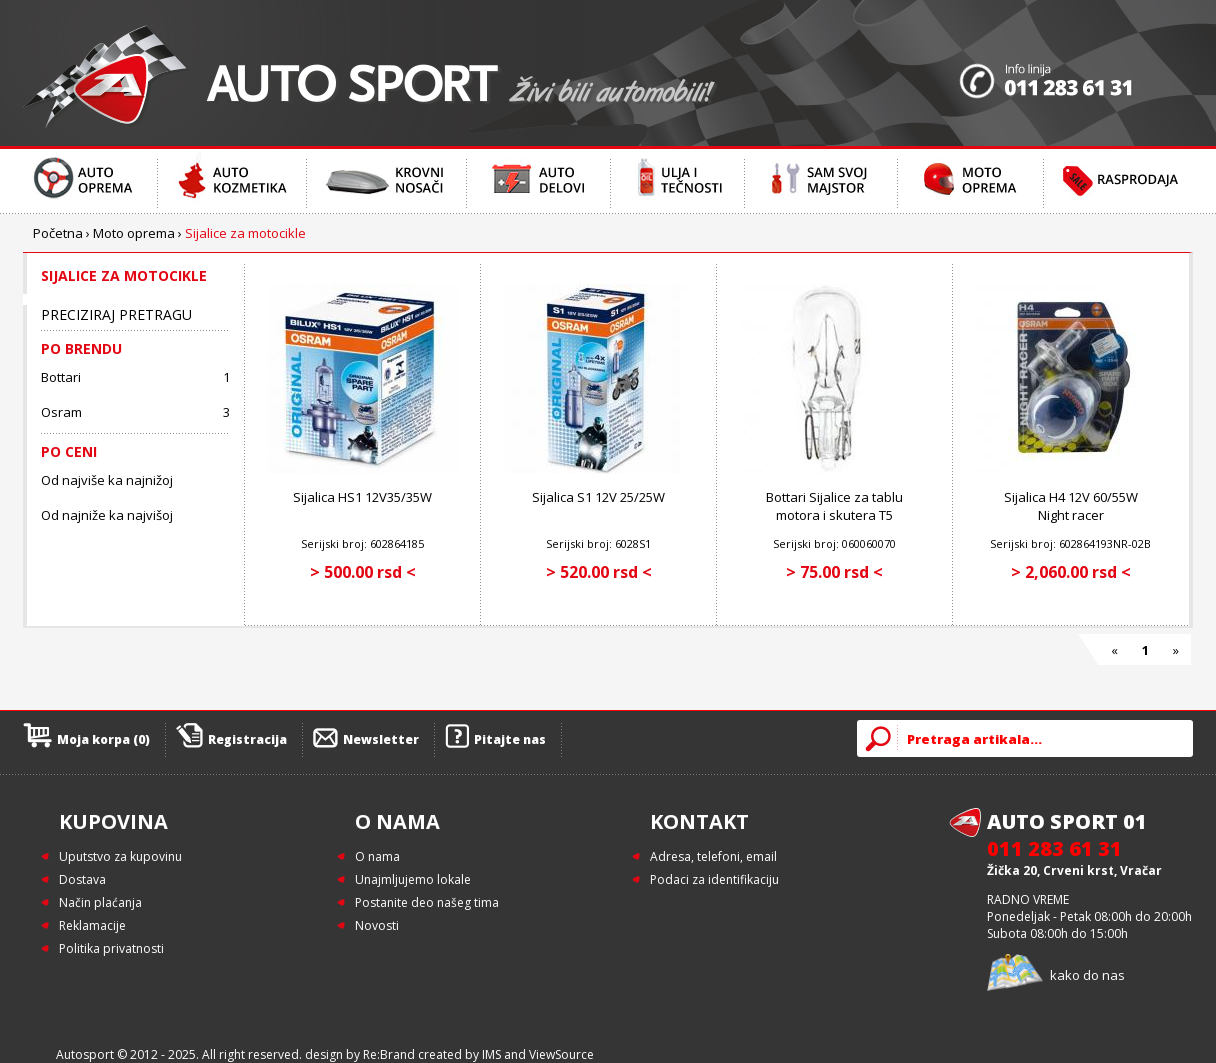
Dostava (82, 879)
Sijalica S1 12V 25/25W (598, 497)
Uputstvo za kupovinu (120, 856)
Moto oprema (134, 233)
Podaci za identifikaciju (714, 879)
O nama (377, 856)
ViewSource (561, 1054)
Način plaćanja (100, 902)
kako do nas (1087, 975)
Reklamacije (92, 925)
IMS (491, 1054)
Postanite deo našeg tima (427, 902)
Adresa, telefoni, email (713, 856)
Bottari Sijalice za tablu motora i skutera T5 (834, 506)
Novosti (377, 925)
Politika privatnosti (111, 948)
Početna (58, 233)
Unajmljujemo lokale (413, 879)
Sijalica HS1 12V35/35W (362, 497)
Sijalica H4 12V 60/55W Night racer (1071, 506)
